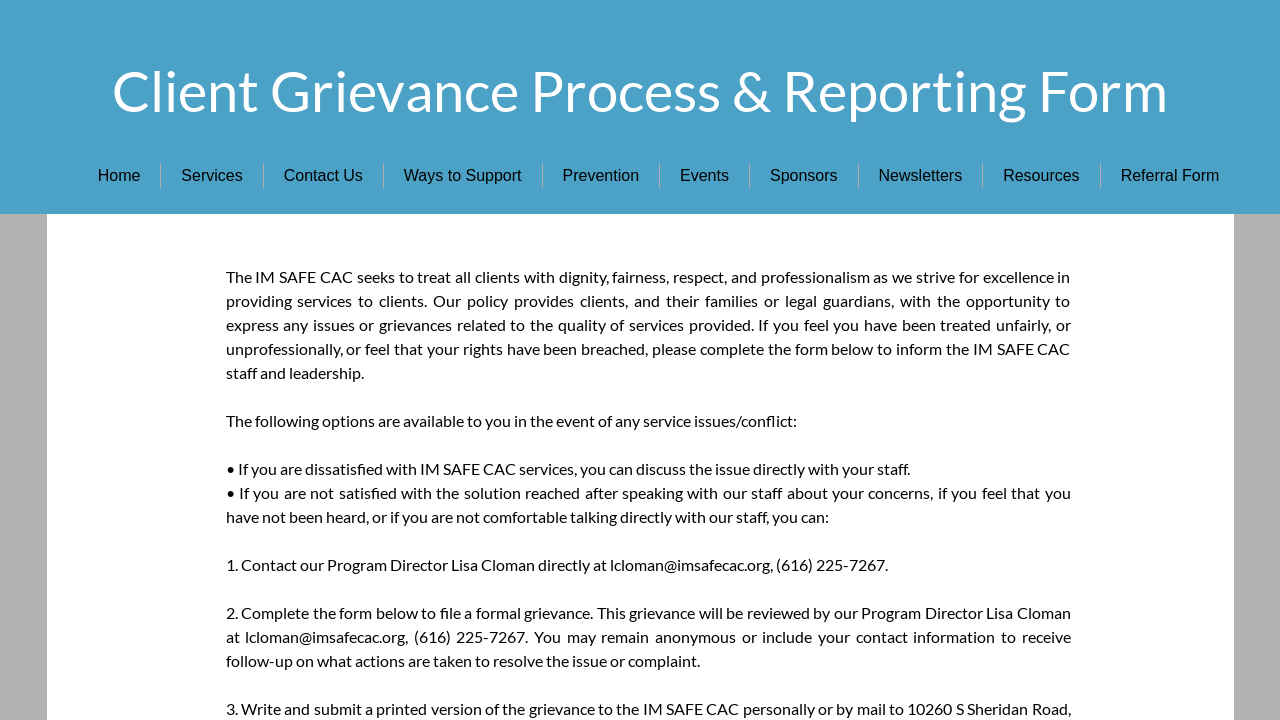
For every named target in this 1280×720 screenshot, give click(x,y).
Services (211, 175)
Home (119, 175)
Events (704, 175)
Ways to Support (463, 175)
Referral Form (1170, 175)
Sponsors (804, 175)
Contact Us (323, 175)
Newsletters (921, 175)
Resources (1041, 175)
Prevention (601, 175)
